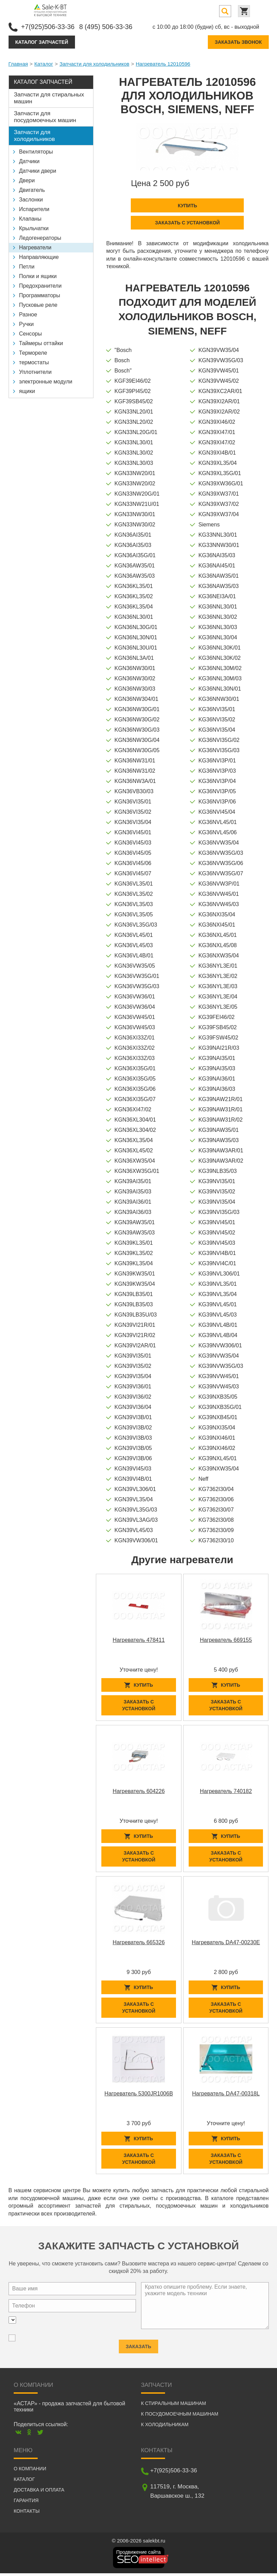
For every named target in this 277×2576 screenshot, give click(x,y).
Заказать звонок (238, 41)
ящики (27, 391)
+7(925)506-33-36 (48, 26)
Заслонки (31, 199)
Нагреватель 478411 (139, 1639)
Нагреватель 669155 (226, 1639)
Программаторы (39, 295)
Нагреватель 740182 (226, 1791)
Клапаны (30, 218)
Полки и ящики (38, 276)
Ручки (26, 324)
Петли (27, 266)
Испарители (34, 209)
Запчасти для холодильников (94, 63)
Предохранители (40, 285)
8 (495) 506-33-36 (108, 26)
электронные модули (46, 381)
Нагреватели (35, 247)
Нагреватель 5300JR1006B (138, 2095)
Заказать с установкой (187, 222)
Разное (28, 314)
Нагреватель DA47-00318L (226, 2095)
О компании (30, 2471)
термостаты (34, 362)
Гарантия (26, 2503)
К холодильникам (165, 2427)
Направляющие (39, 257)
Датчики (29, 161)
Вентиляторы (36, 151)
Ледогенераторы (40, 237)
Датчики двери (37, 170)
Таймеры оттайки (41, 343)
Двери (27, 180)
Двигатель (32, 190)
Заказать (138, 2346)
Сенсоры (30, 333)
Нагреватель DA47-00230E (226, 1943)
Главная (18, 63)
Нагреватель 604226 (139, 1791)
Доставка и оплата (39, 2492)
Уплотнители (35, 372)
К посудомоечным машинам (179, 2416)
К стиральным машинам (173, 2406)
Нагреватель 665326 (139, 1943)
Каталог (43, 63)
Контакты (27, 2513)
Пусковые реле (38, 305)
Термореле (33, 352)
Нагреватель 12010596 (163, 63)
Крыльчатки (34, 228)
